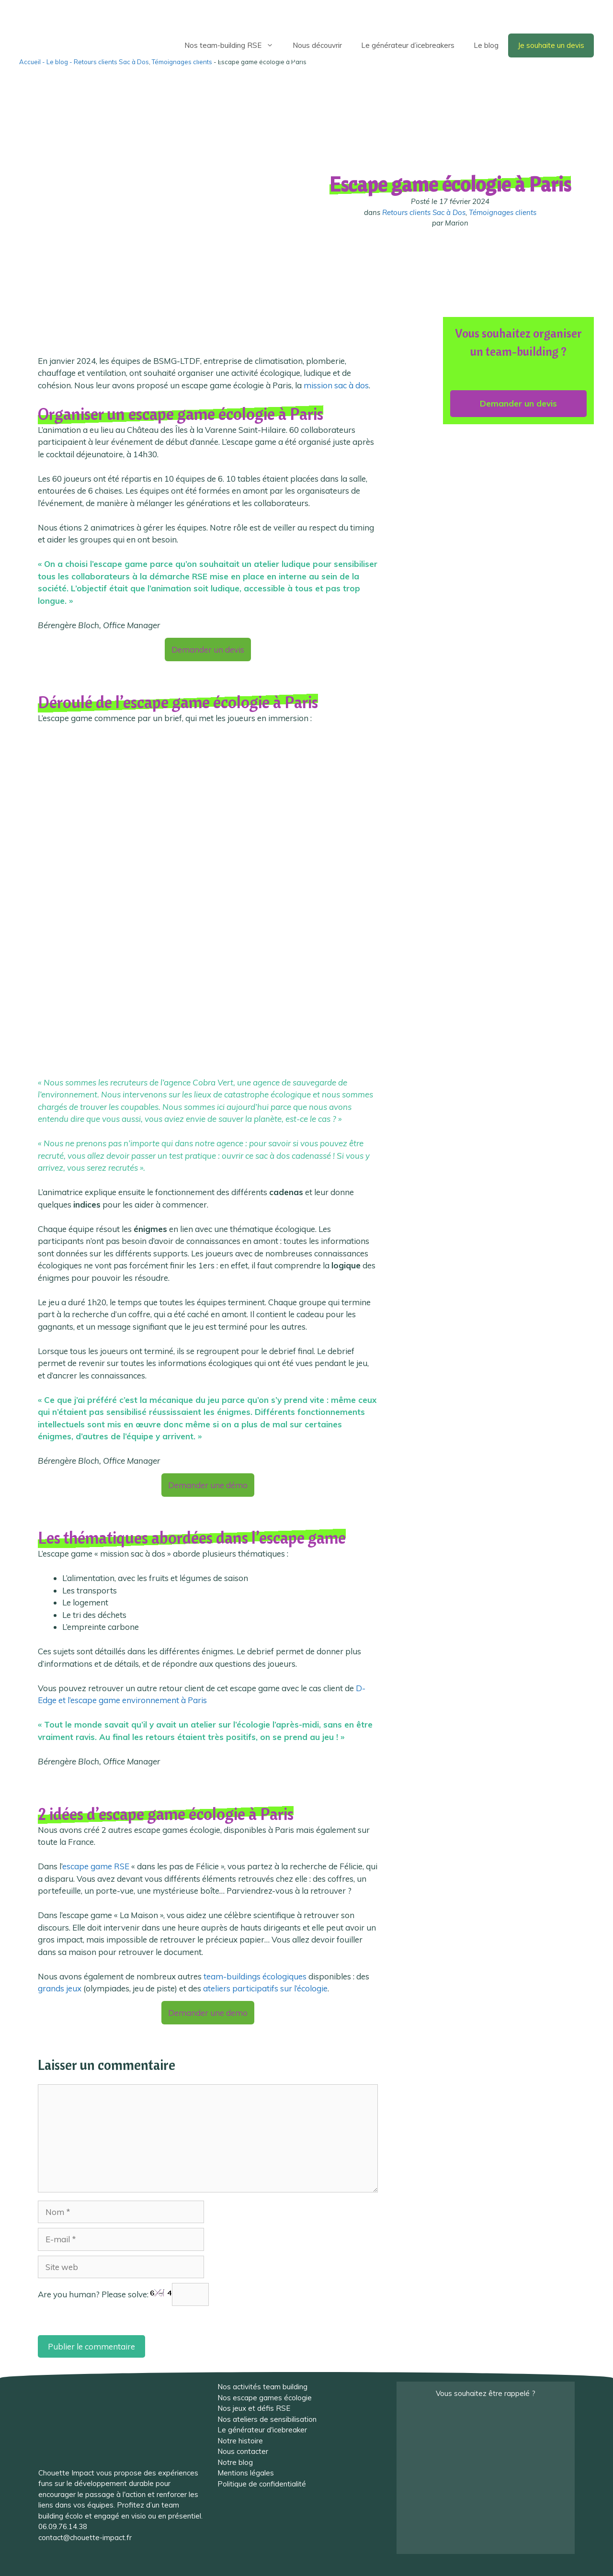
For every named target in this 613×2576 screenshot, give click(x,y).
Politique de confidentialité (261, 2483)
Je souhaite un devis (551, 45)
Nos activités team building (262, 2386)
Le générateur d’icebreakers (407, 45)
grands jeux (59, 1988)
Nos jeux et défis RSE (253, 2408)
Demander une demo (208, 2013)
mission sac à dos (336, 385)
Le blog (486, 45)
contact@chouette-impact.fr (85, 2537)
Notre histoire (240, 2440)
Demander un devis (207, 649)
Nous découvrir (317, 45)
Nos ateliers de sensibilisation (267, 2419)
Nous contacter (242, 2451)
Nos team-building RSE (233, 45)
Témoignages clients (502, 212)
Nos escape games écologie (264, 2397)
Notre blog (235, 2462)
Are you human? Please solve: (123, 2294)
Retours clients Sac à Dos (423, 212)
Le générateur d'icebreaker (262, 2429)
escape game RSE (95, 1866)
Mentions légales (245, 2472)
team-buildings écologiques (255, 1976)
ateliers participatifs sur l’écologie (265, 1988)
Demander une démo (208, 1485)
